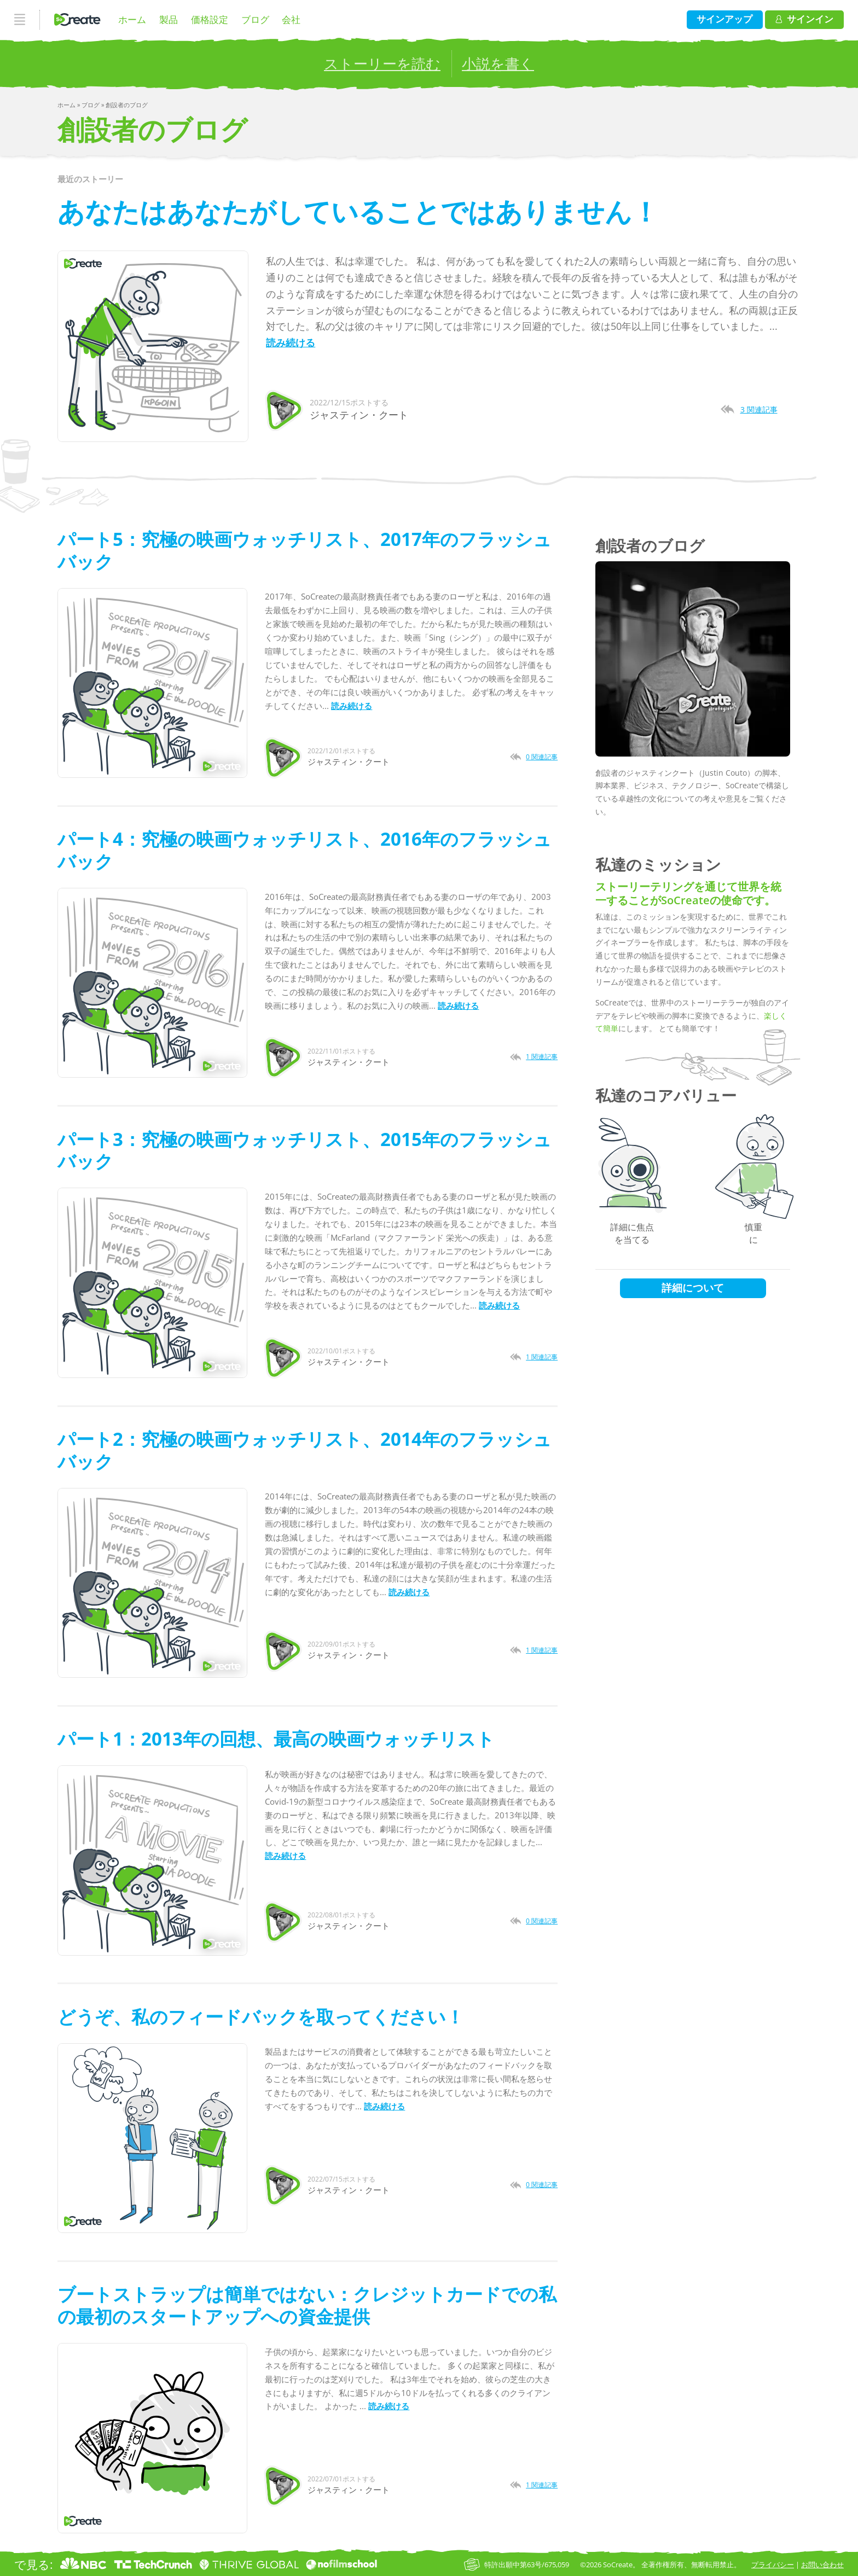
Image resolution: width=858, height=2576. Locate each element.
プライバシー (772, 2564)
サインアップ (724, 19)
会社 (291, 19)
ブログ (255, 19)
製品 (168, 19)
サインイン (804, 19)
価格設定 (209, 19)
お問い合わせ (822, 2564)
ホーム (132, 19)
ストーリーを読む (382, 63)
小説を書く (498, 63)
